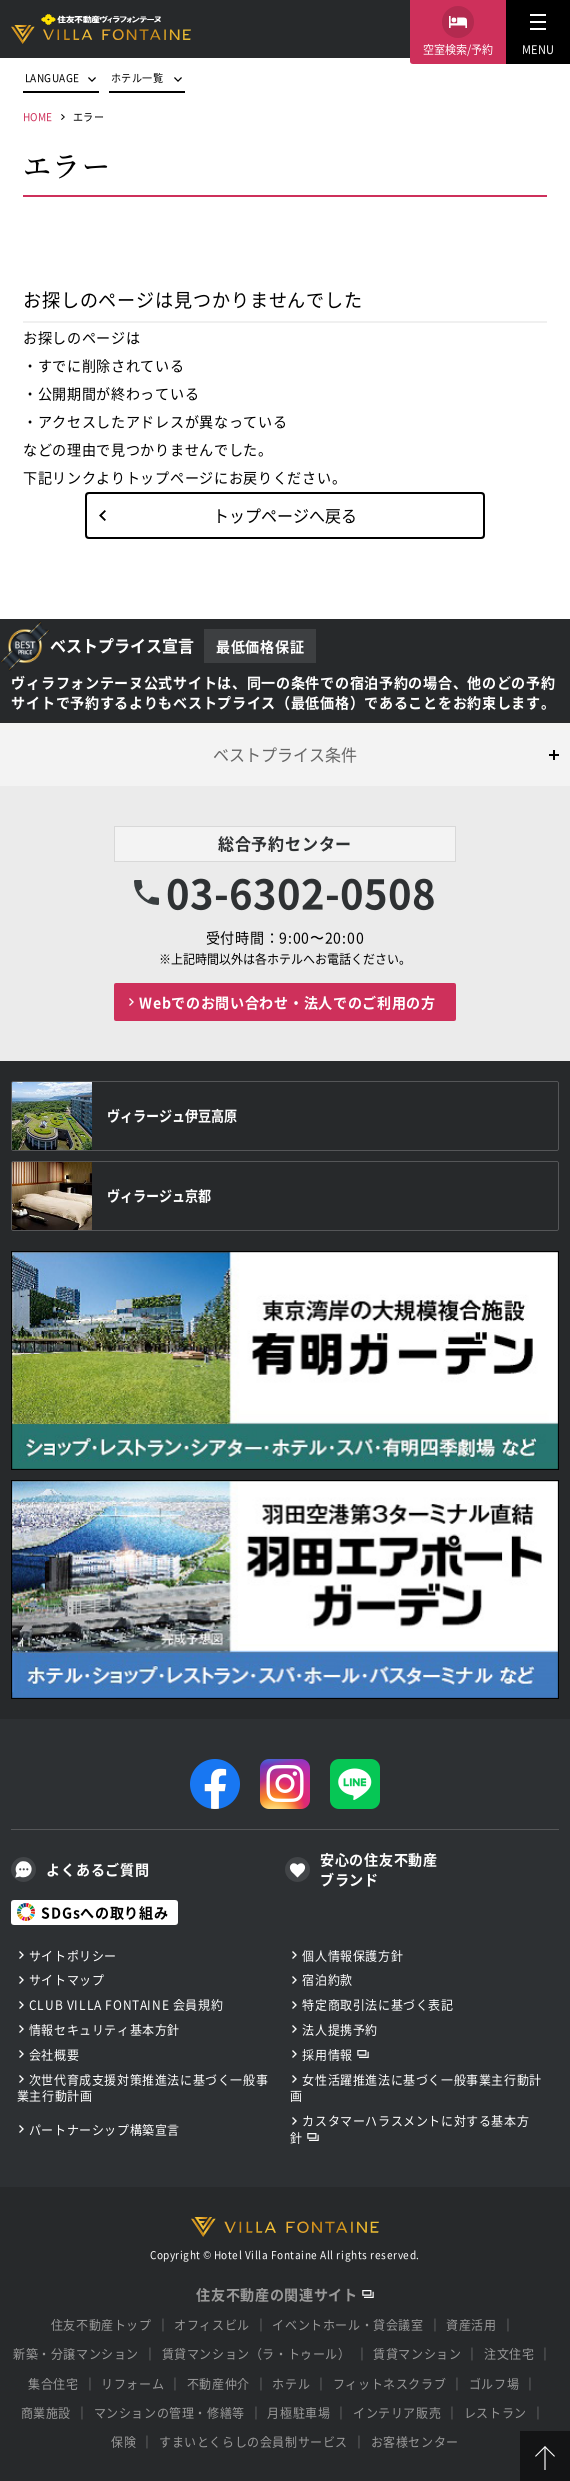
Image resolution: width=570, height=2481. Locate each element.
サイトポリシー (73, 1955)
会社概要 (54, 2054)
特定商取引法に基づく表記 (377, 2004)
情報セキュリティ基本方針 (104, 2029)
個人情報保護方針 (352, 1955)
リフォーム (132, 2383)
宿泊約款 (327, 1979)
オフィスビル (212, 2324)
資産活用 (471, 2324)
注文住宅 (509, 2353)
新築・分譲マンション (76, 2353)
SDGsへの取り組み (104, 1912)
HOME (38, 116)
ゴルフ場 (494, 2383)
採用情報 (327, 2054)
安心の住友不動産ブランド (379, 1869)
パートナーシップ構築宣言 (104, 2129)
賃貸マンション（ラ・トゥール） (256, 2353)
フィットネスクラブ (389, 2383)
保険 (123, 2441)
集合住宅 (53, 2383)
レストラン (495, 2412)
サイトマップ (67, 1979)
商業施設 (46, 2412)
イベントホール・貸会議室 (347, 2324)
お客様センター (415, 2441)
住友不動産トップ (101, 2324)
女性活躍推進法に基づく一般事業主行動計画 (415, 2088)
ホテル (291, 2383)
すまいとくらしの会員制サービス (253, 2441)
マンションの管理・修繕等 (169, 2412)
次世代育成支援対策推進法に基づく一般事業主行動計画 (142, 2088)
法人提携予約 (340, 2029)
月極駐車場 (298, 2412)
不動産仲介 (218, 2383)
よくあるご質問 (97, 1869)
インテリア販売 (397, 2412)
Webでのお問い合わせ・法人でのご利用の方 (287, 1002)
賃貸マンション (417, 2353)
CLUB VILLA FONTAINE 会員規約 (126, 2004)
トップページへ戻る (285, 515)
